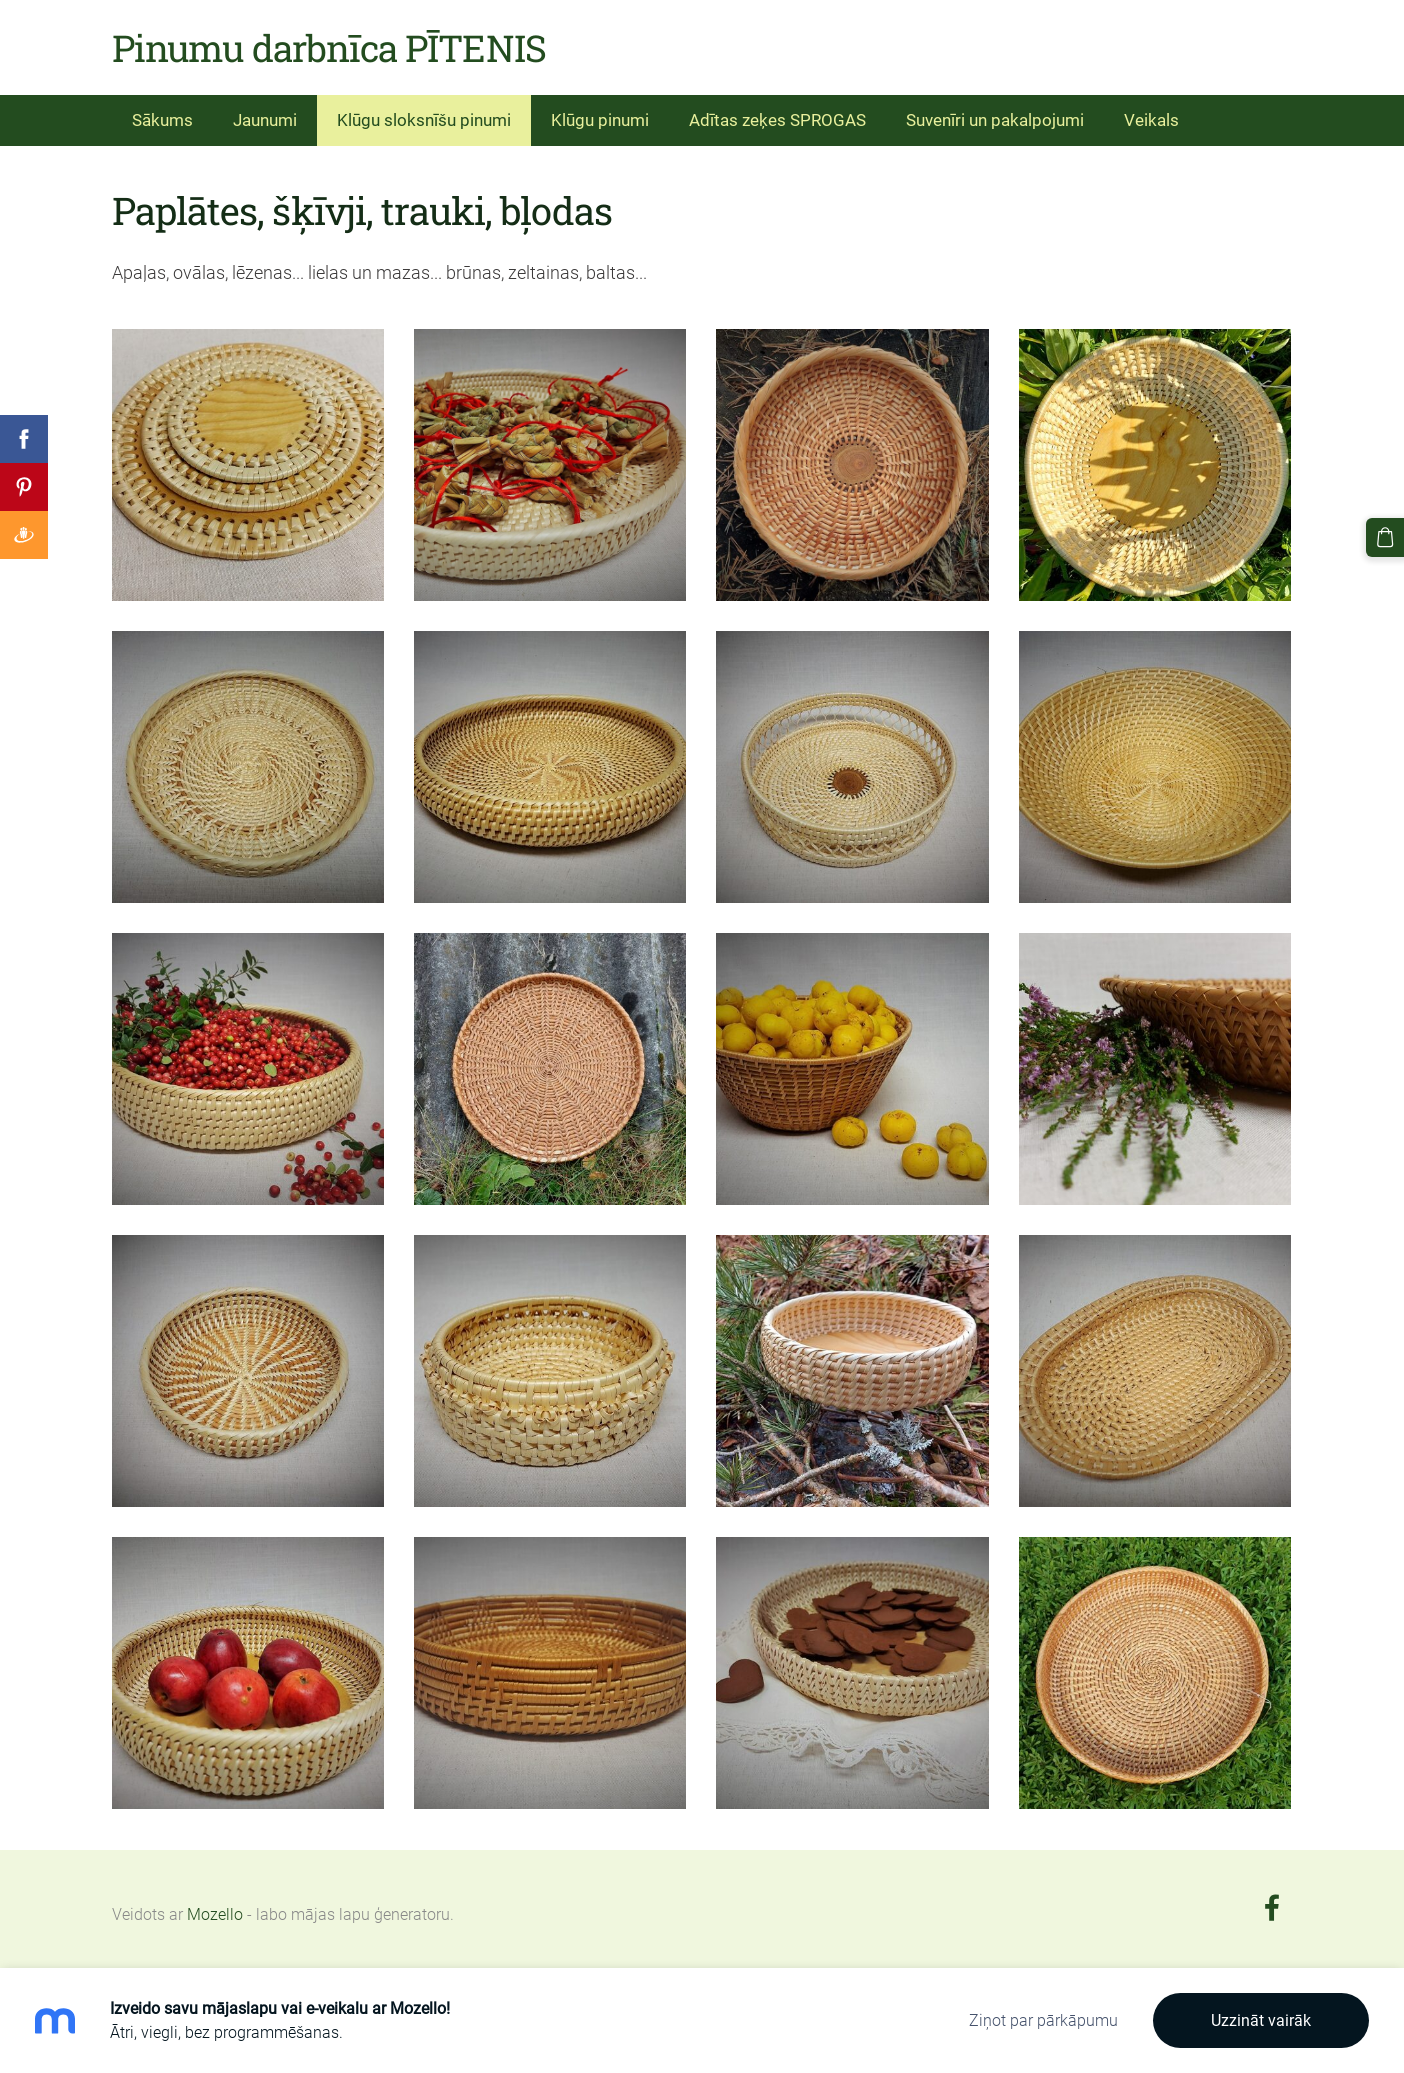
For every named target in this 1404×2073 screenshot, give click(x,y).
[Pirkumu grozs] (1385, 537)
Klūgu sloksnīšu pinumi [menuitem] (424, 120)
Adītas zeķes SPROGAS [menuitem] (777, 120)
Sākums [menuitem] (162, 120)
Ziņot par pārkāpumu (1043, 2020)
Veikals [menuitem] (1151, 120)
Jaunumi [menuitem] (265, 120)
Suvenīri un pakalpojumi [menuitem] (995, 120)
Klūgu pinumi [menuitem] (600, 120)
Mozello (215, 1914)
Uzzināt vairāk (1261, 2020)
